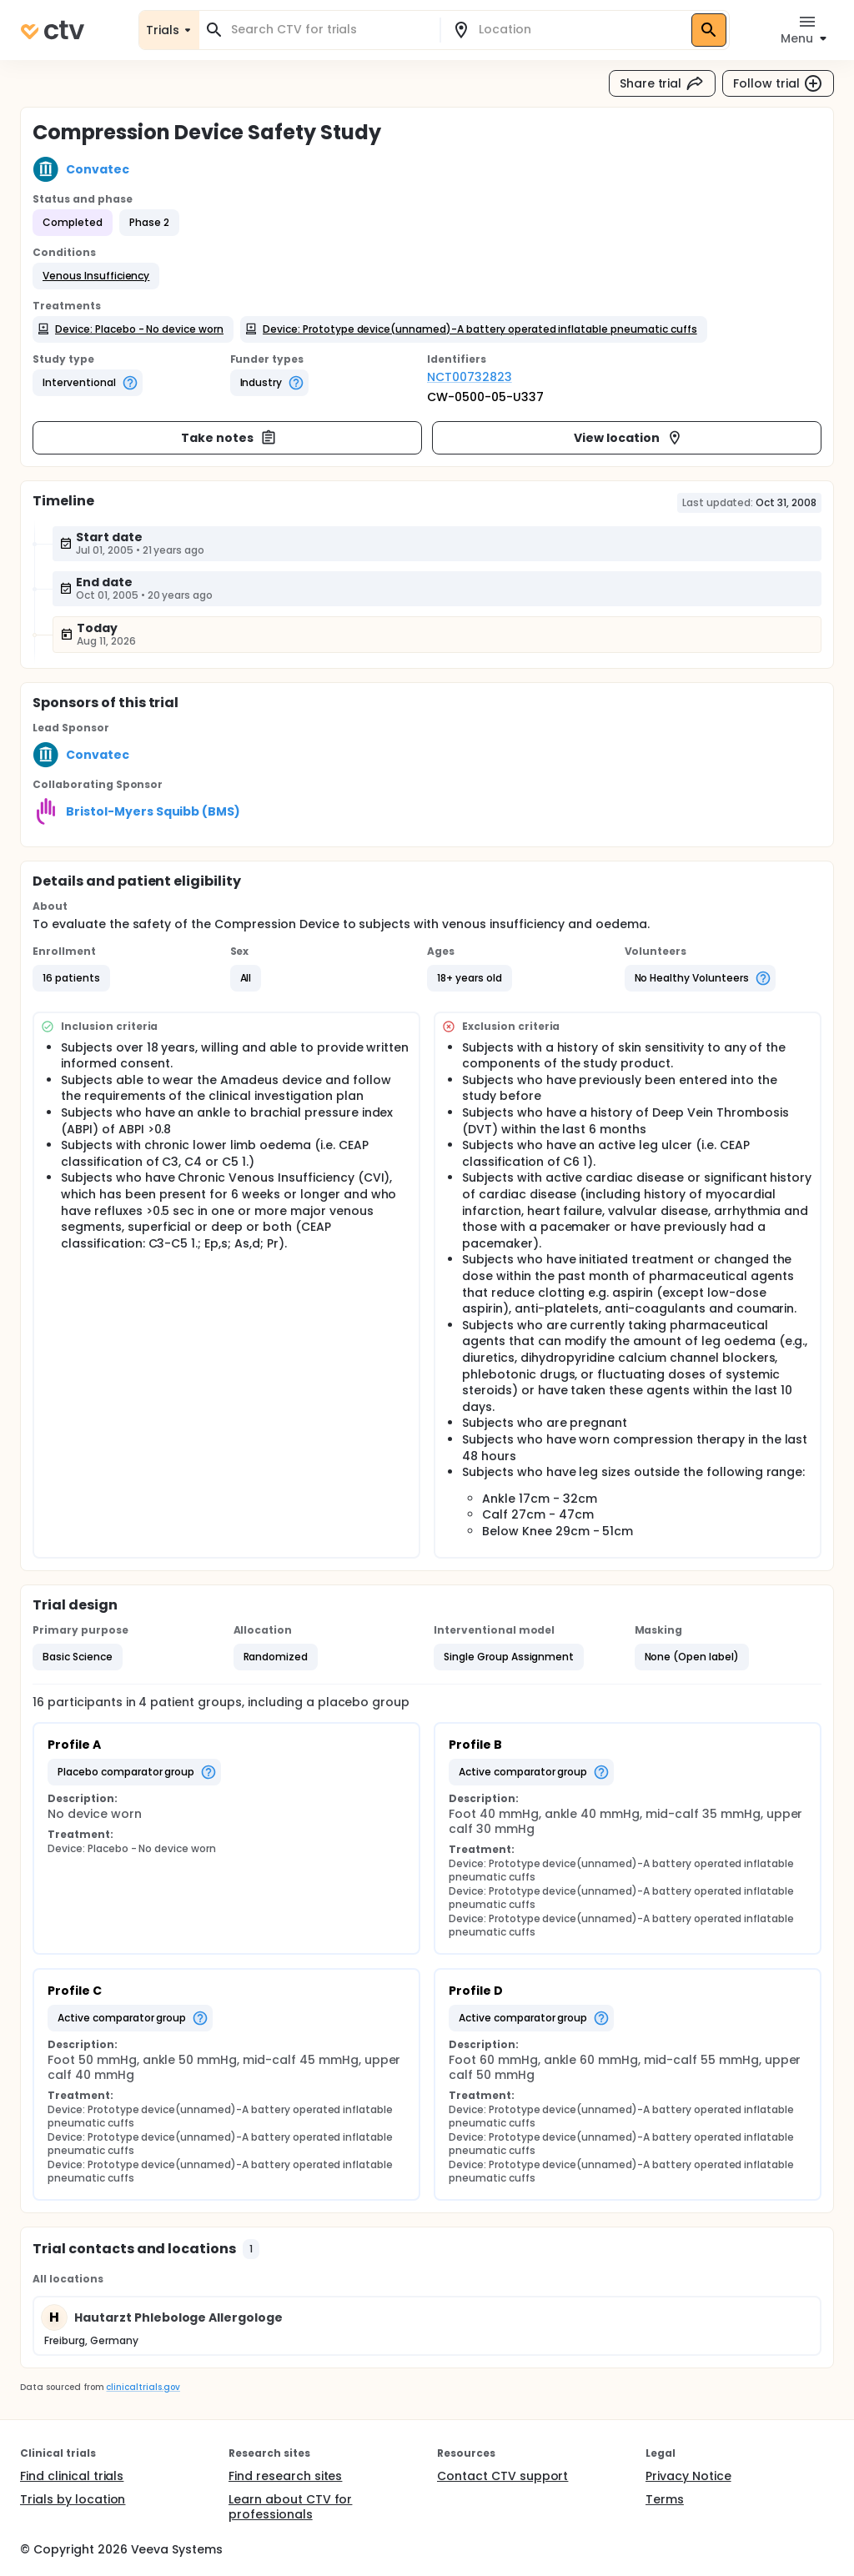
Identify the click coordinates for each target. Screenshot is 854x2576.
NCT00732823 (469, 376)
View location (628, 437)
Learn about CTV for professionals (290, 2507)
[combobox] (329, 29)
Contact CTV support (502, 2475)
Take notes (229, 437)
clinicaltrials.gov (142, 2387)
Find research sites (285, 2475)
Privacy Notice (688, 2475)
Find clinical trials (71, 2475)
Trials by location (72, 2499)
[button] (96, 276)
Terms (665, 2499)
